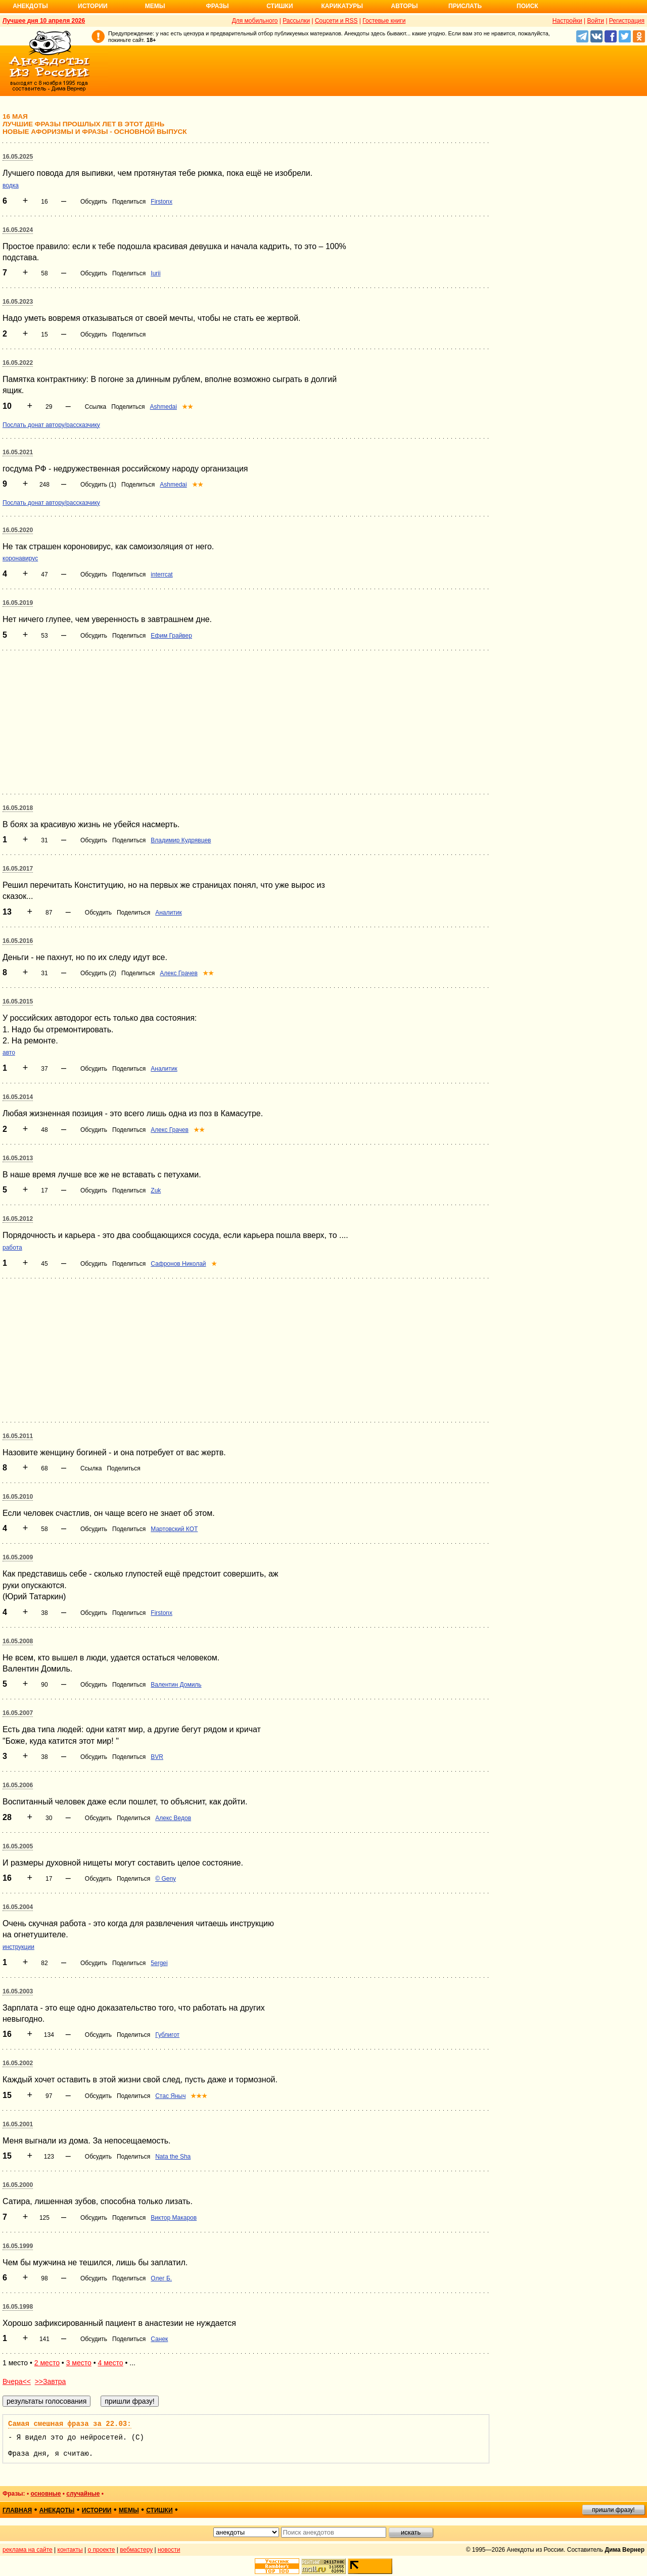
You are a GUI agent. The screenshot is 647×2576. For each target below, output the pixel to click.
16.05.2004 (18, 1907)
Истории (93, 6)
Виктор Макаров (174, 2217)
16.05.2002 (18, 2063)
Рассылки (296, 20)
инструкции (18, 1946)
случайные (83, 2493)
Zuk (156, 1190)
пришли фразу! (613, 2509)
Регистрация (626, 20)
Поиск (527, 6)
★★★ (199, 2096)
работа (12, 1247)
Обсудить (93, 201)
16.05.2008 (18, 1641)
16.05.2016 (18, 940)
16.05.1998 (18, 2306)
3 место (78, 2363)
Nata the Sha (173, 2156)
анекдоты (57, 2510)
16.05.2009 (18, 1557)
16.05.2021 (18, 452)
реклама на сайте (28, 2549)
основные (45, 2493)
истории (97, 2510)
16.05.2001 (18, 2124)
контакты (70, 2549)
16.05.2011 (18, 1436)
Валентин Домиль (176, 1684)
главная (17, 2510)
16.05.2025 (18, 156)
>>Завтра (50, 2381)
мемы (129, 2510)
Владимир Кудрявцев (181, 840)
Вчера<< (17, 2381)
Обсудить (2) (98, 973)
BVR (157, 1756)
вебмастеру (136, 2549)
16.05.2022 (18, 362)
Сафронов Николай (178, 1263)
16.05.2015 (18, 1001)
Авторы (404, 6)
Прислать (465, 6)
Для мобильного (255, 20)
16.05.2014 (18, 1097)
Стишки (279, 6)
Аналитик (168, 912)
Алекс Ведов (173, 1818)
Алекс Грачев (179, 973)
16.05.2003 (18, 1991)
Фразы (217, 6)
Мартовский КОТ (174, 1529)
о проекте (101, 2549)
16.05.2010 (18, 1496)
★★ (187, 406)
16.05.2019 (18, 602)
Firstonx (161, 201)
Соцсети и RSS (336, 20)
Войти (595, 20)
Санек (159, 2339)
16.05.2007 (18, 1712)
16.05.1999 (18, 2246)
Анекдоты (30, 6)
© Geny (165, 1878)
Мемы (155, 6)
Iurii (155, 273)
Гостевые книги (383, 20)
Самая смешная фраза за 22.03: (69, 2424)
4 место (110, 2363)
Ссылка (95, 406)
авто (9, 1052)
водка (11, 185)
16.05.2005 (18, 1846)
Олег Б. (161, 2278)
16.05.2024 (18, 229)
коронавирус (20, 558)
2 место (47, 2363)
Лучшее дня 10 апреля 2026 (44, 20)
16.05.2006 (18, 1785)
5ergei (159, 1963)
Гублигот (167, 2034)
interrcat (161, 574)
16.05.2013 (18, 1158)
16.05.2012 (18, 1218)
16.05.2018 (18, 808)
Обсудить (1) (98, 484)
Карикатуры (342, 6)
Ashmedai (163, 406)
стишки (159, 2510)
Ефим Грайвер (171, 635)
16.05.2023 (18, 301)
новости (169, 2549)
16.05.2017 (18, 868)
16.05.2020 (18, 530)
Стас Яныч (170, 2096)
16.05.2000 (18, 2184)
